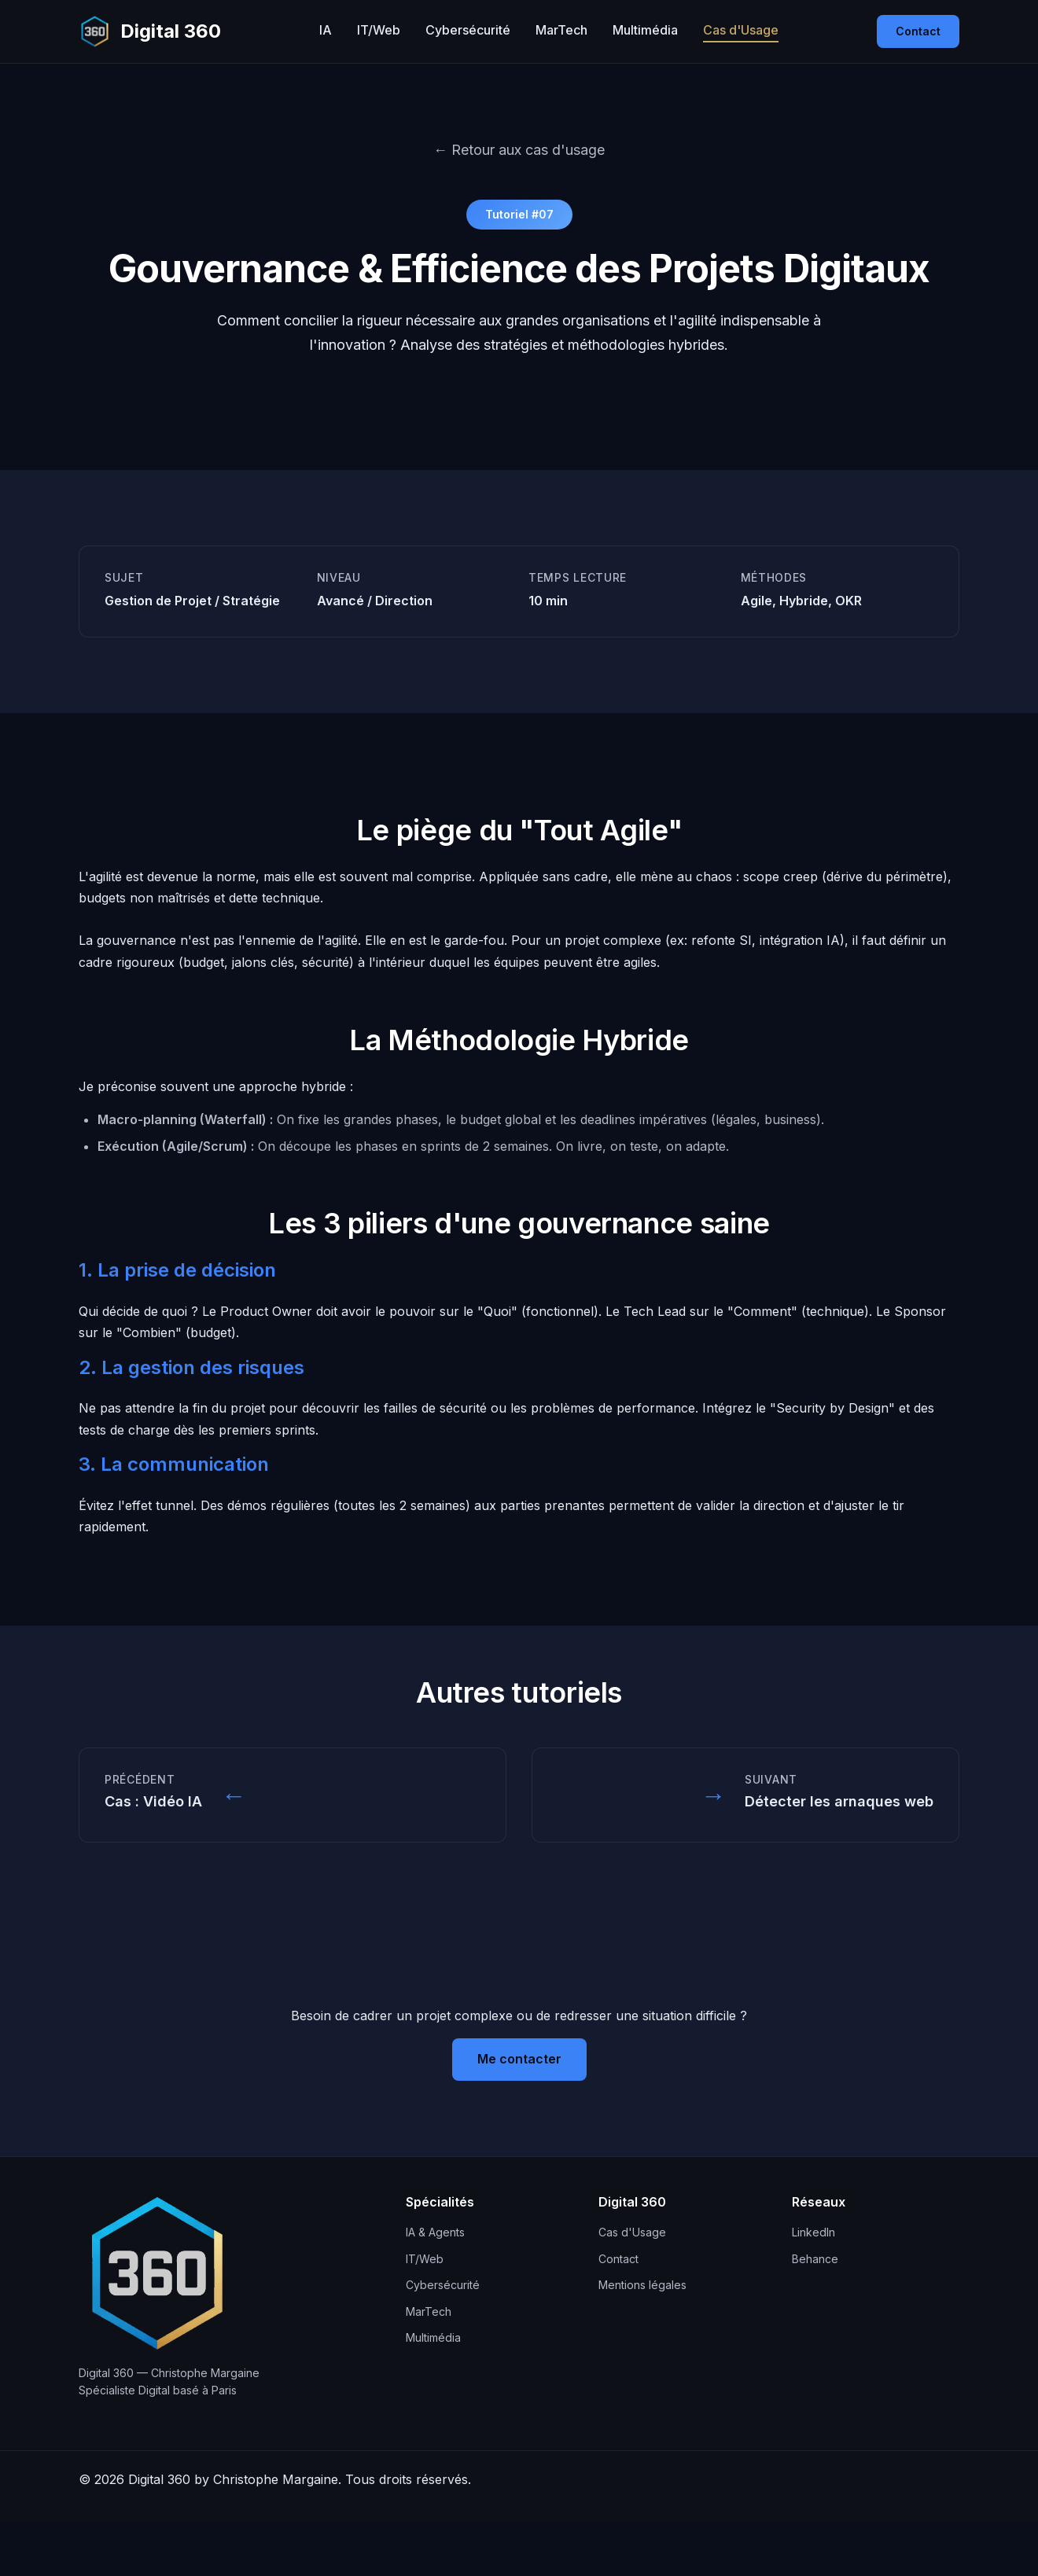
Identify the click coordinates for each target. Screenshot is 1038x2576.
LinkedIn (813, 2232)
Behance (815, 2258)
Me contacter (519, 2059)
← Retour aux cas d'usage (519, 149)
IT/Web (378, 30)
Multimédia (645, 30)
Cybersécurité (467, 30)
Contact (918, 31)
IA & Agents (435, 2232)
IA (325, 30)
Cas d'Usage (740, 30)
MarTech (561, 30)
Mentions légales (642, 2284)
